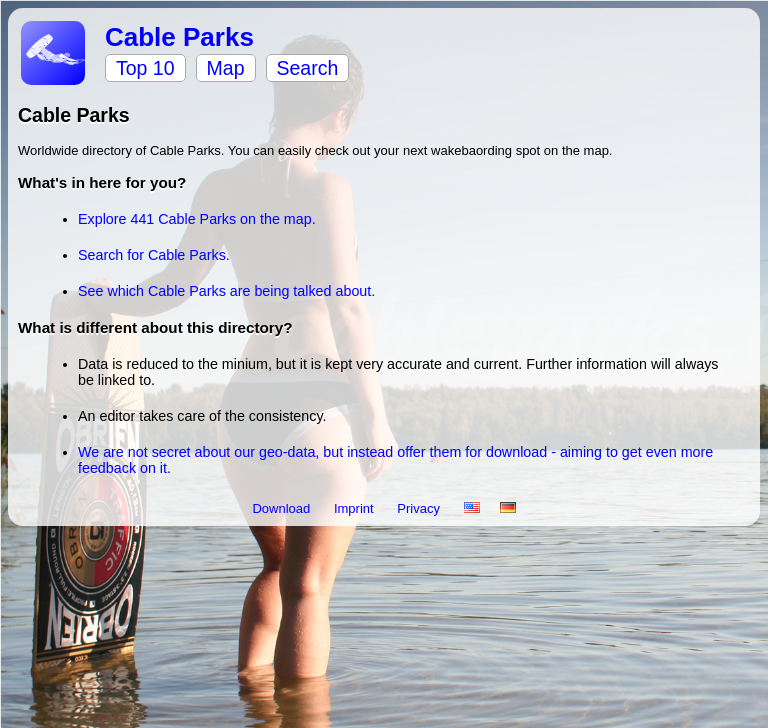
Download (282, 508)
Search (308, 68)
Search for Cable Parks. (154, 255)
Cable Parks (179, 37)
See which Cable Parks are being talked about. (226, 291)
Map (226, 68)
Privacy (420, 508)
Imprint (355, 508)
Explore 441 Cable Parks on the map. (197, 219)
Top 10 (145, 68)
